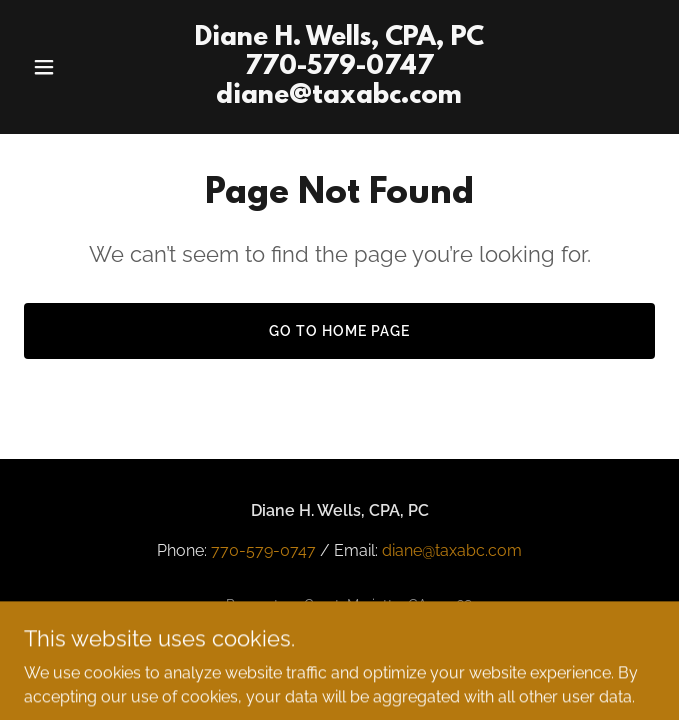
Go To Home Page (339, 331)
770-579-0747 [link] (263, 550)
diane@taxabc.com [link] (452, 550)
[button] (71, 67)
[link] (340, 97)
